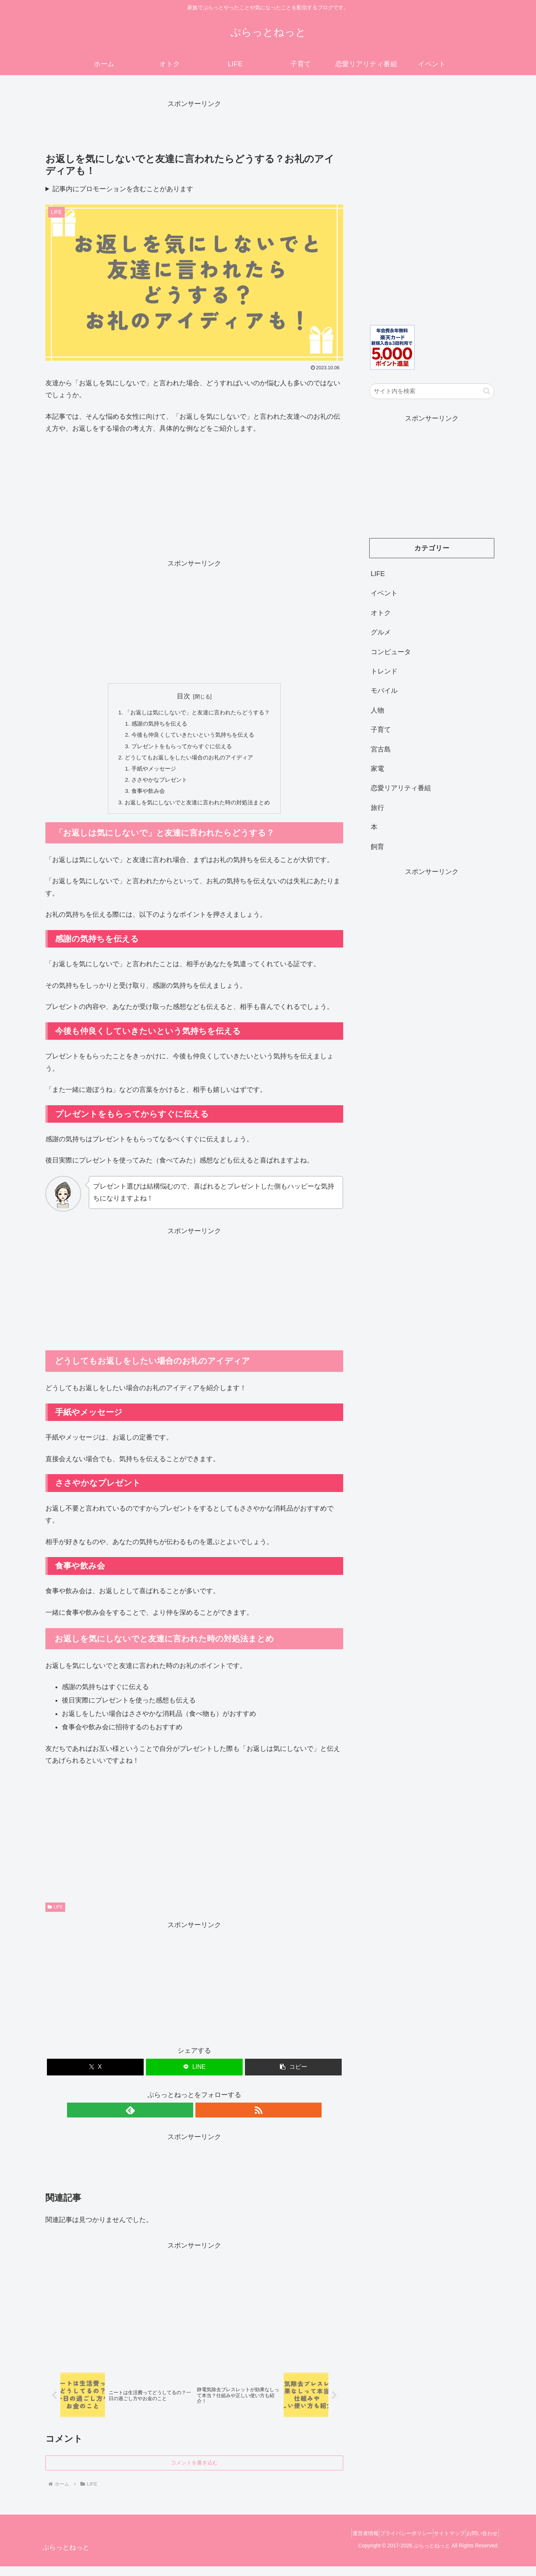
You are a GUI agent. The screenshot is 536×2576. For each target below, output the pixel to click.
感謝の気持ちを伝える (157, 724)
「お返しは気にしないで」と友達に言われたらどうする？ (197, 713)
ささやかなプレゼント (157, 785)
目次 (183, 696)
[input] (431, 391)
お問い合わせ (479, 2543)
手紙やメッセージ (151, 773)
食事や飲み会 (145, 797)
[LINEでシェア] (194, 2074)
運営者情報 (344, 2543)
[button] (293, 2074)
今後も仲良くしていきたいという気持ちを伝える (192, 737)
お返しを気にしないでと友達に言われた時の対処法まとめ (197, 809)
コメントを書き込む (194, 2472)
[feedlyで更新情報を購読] (185, 2117)
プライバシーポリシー (390, 2543)
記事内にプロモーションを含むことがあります (122, 189)
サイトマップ (440, 2543)
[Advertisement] (194, 127)
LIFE (55, 1914)
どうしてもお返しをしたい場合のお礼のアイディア (188, 761)
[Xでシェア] (95, 2074)
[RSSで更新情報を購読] (202, 2117)
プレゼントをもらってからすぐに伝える (180, 749)
